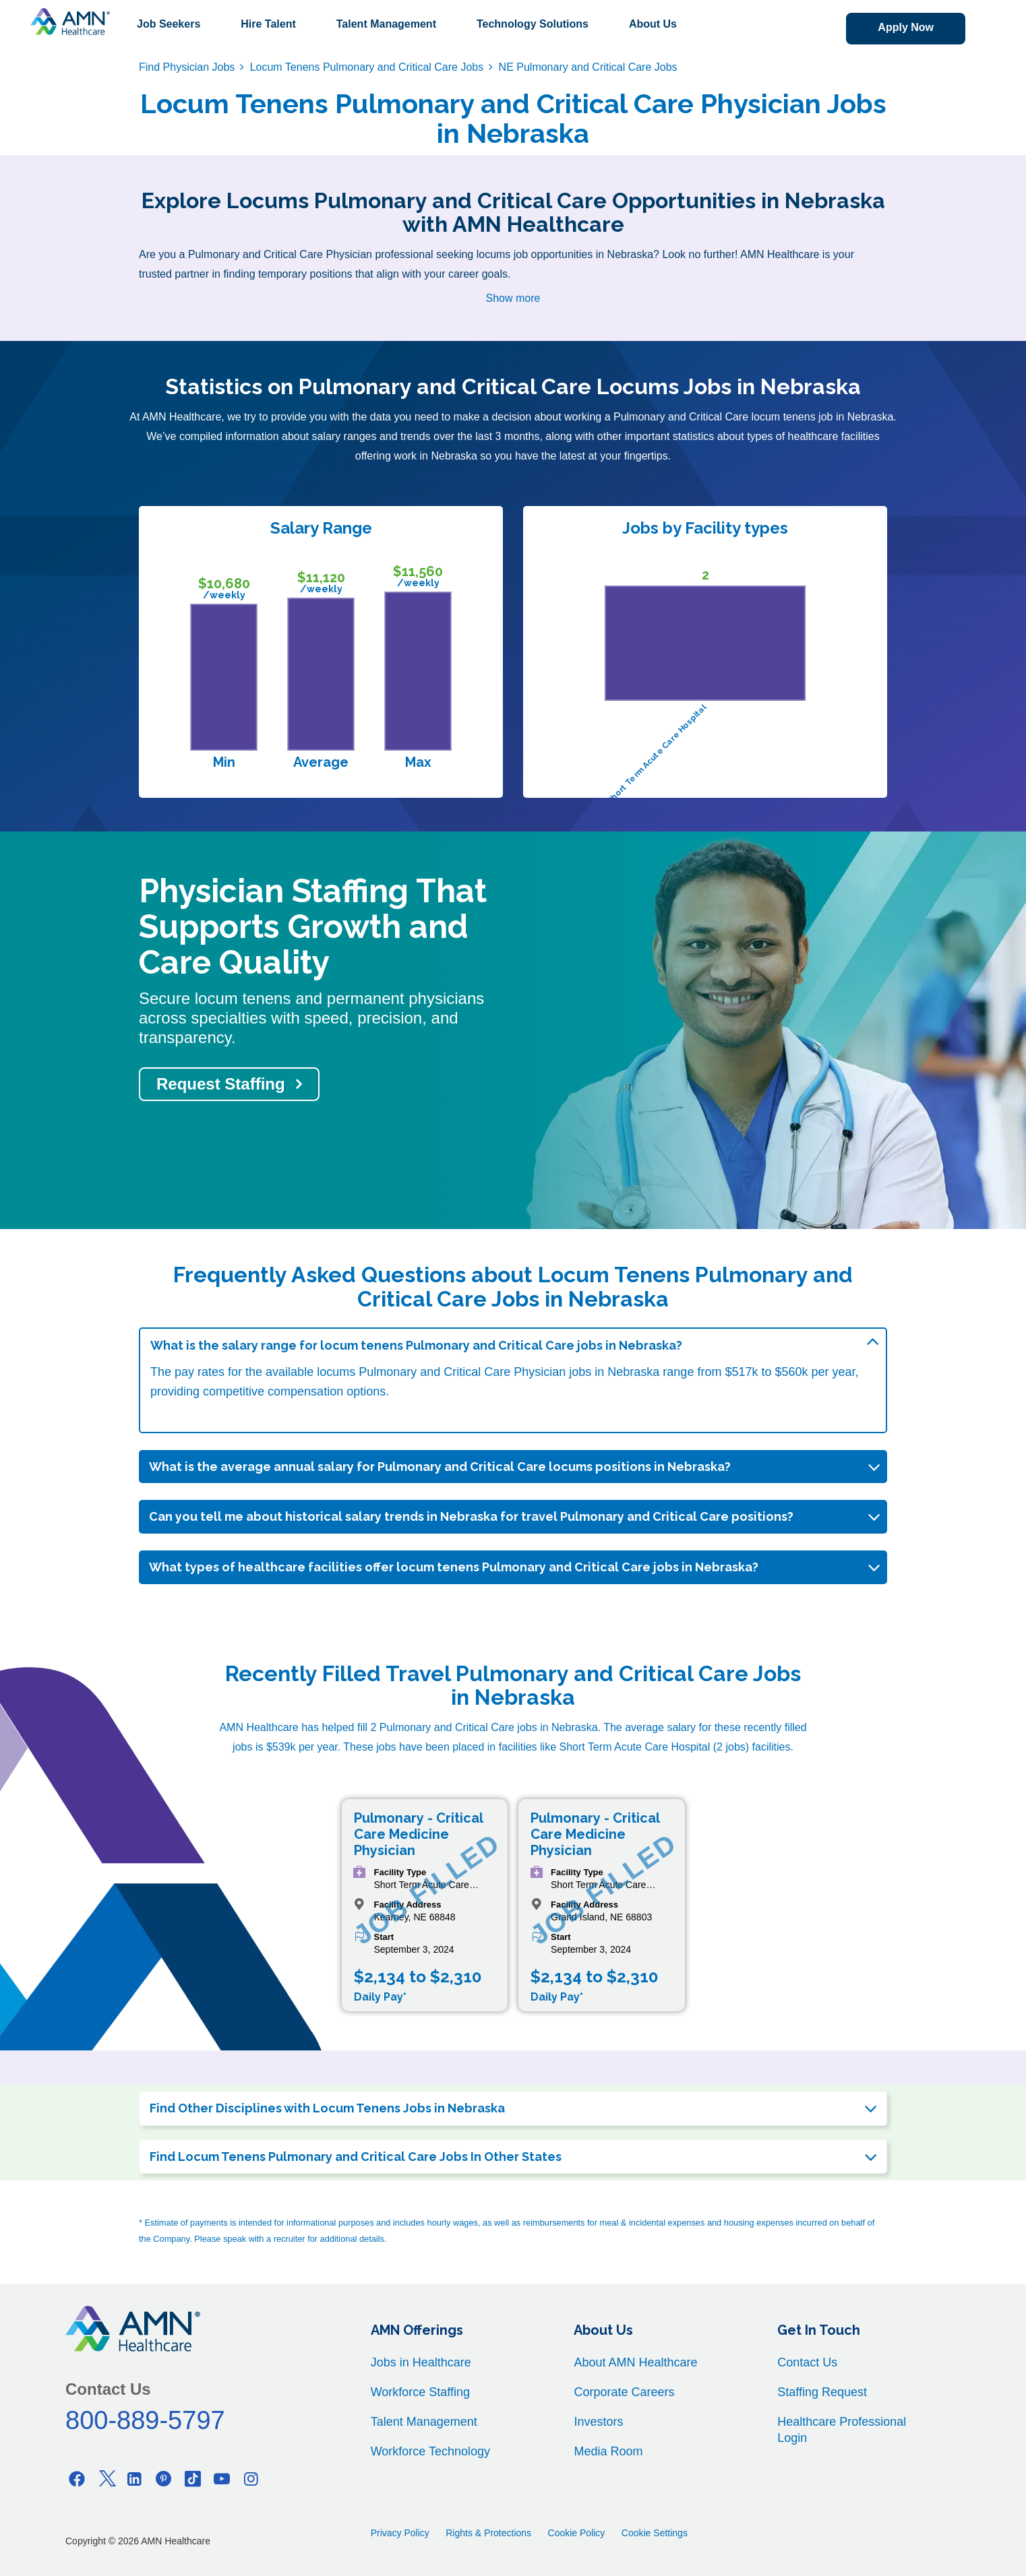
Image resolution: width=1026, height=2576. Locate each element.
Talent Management (386, 24)
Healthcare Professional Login (841, 2430)
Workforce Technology (430, 2451)
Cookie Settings (655, 2532)
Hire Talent (268, 24)
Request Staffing (220, 1084)
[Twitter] (105, 2479)
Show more (513, 298)
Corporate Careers (624, 2392)
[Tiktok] (192, 2479)
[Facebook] (76, 2479)
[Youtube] (221, 2479)
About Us (653, 24)
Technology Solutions (533, 24)
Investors (598, 2421)
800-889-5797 (145, 2420)
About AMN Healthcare (635, 2362)
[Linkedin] (134, 2479)
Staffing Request (822, 2392)
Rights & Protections (488, 2532)
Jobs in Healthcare (421, 2362)
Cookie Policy (576, 2532)
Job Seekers (168, 24)
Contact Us (807, 2362)
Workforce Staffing (420, 2392)
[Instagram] (250, 2479)
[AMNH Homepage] (70, 21)
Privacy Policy (400, 2532)
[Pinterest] (163, 2479)
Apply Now (906, 27)
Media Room (608, 2451)
